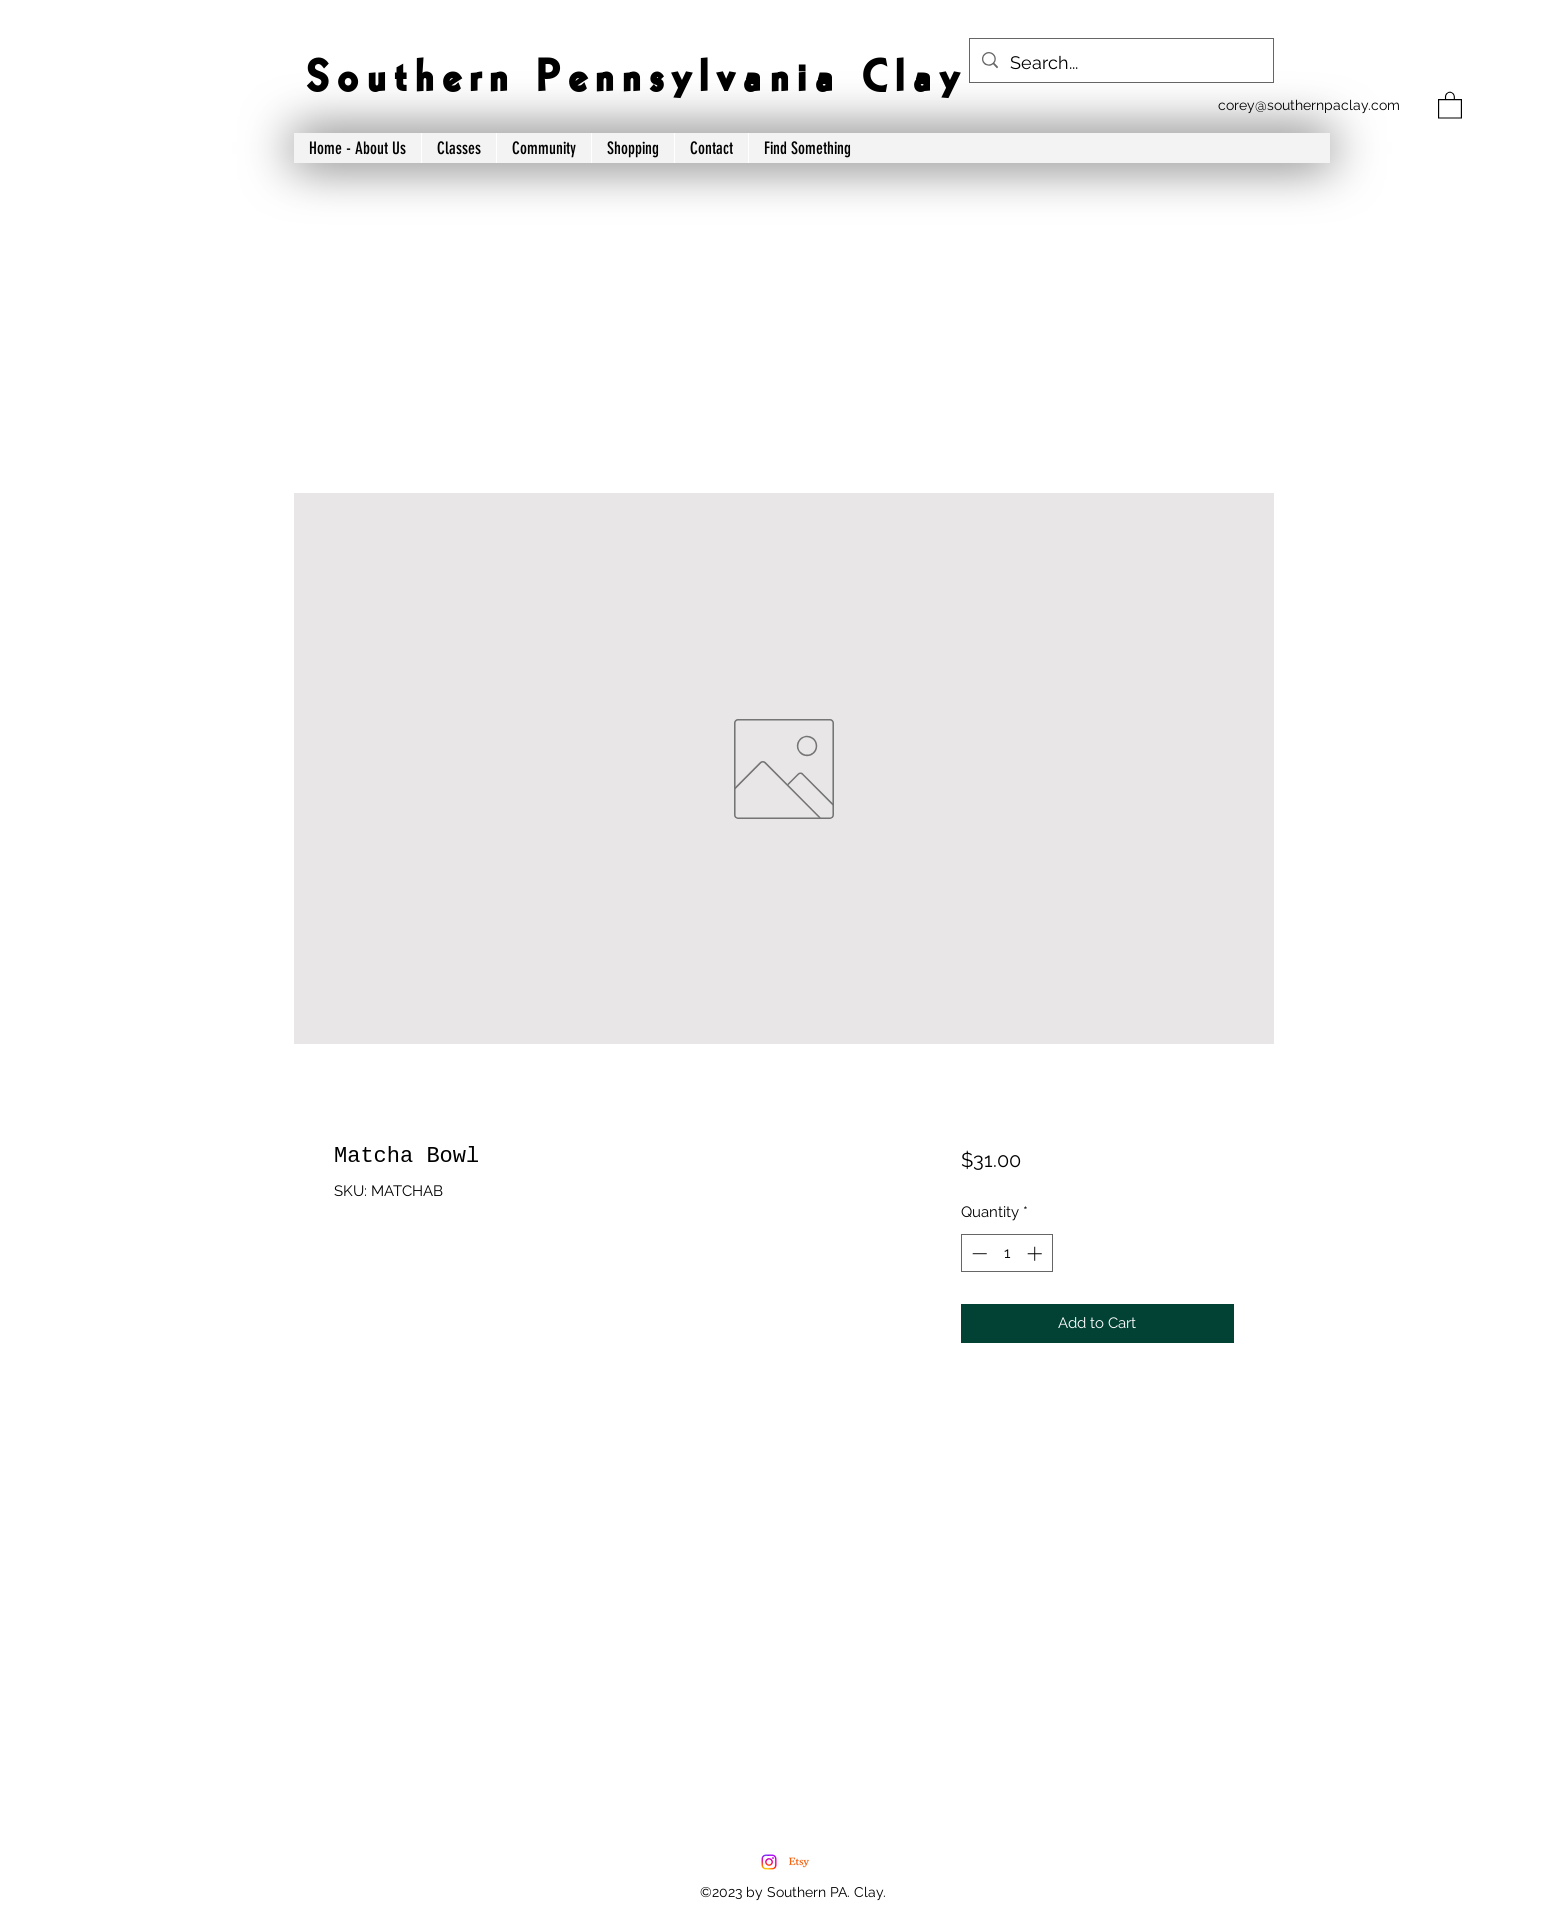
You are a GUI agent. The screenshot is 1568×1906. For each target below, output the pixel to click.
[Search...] (1120, 63)
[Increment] (1036, 1253)
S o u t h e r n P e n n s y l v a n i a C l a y (631, 79)
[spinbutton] (1006, 1253)
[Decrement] (977, 1253)
